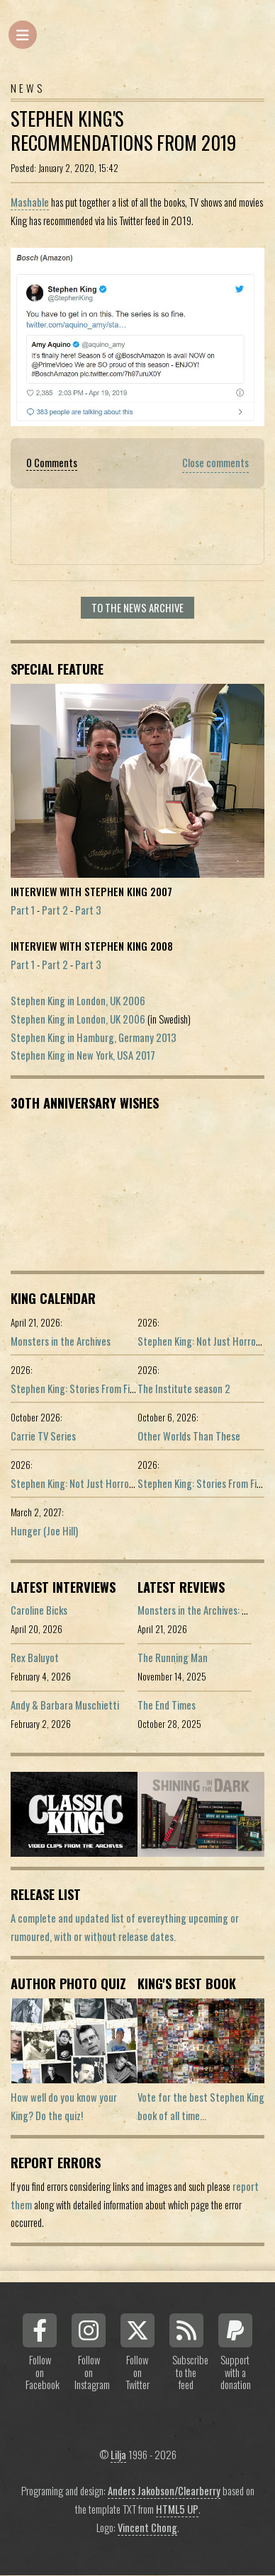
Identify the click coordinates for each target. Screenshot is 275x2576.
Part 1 (23, 910)
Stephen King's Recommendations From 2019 (123, 130)
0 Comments (51, 462)
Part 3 (88, 910)
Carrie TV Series (43, 1436)
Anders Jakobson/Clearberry (164, 2490)
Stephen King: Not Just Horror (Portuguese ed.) (107, 1483)
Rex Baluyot (35, 1657)
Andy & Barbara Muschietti (65, 1705)
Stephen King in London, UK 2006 (78, 1000)
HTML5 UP (177, 2509)
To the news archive (137, 607)
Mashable (30, 202)
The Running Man (173, 1657)
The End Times (167, 1705)
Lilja (118, 2454)
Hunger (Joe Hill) (44, 1530)
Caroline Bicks (39, 1610)
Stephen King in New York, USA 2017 (83, 1055)
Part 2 (55, 910)
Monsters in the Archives (61, 1341)
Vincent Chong (147, 2527)
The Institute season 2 (184, 1388)
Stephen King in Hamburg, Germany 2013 (93, 1037)
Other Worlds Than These (189, 1436)
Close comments (215, 462)
